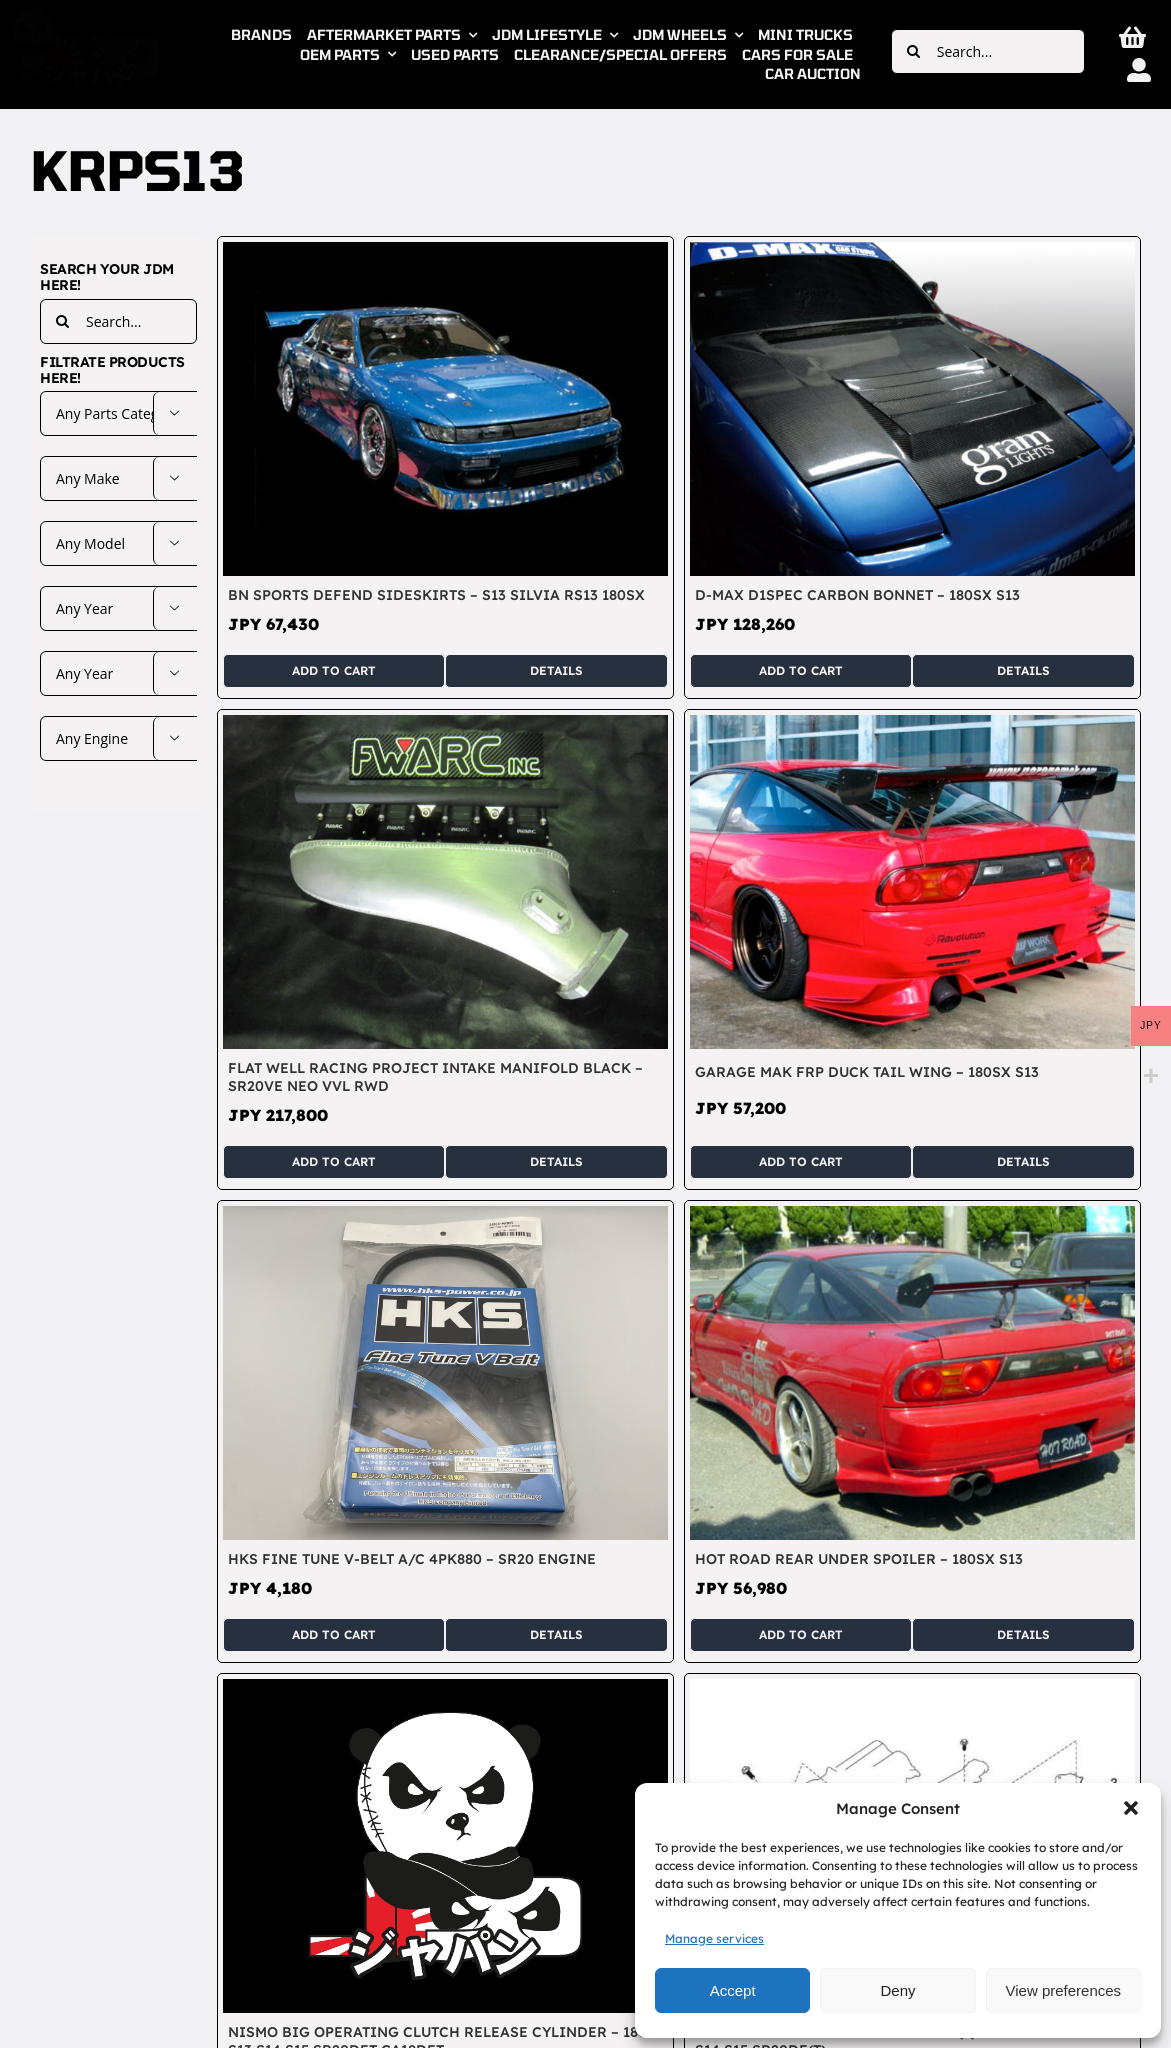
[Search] (913, 51)
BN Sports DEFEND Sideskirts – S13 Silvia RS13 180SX (436, 595)
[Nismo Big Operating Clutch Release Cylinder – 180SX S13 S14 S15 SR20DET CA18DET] (445, 1690)
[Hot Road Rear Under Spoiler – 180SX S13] (912, 1217)
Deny (897, 1990)
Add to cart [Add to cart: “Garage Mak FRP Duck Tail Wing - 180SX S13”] (801, 1161)
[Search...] (988, 51)
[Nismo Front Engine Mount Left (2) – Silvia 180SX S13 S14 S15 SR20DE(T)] (912, 1690)
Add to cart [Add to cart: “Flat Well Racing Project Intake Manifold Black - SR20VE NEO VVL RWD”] (334, 1161)
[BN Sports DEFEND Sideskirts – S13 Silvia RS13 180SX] (445, 253)
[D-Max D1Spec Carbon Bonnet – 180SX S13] (912, 253)
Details (556, 670)
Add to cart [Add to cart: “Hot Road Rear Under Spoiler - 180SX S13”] (801, 1634)
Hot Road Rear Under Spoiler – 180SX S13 (859, 1559)
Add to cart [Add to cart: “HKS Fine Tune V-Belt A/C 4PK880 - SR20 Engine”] (334, 1634)
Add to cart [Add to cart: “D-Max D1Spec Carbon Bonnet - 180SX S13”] (801, 670)
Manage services (714, 1938)
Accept (733, 1990)
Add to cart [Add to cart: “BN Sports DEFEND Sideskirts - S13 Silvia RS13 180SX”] (334, 670)
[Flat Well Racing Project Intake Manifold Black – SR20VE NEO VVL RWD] (445, 726)
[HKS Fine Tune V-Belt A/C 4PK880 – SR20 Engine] (445, 1217)
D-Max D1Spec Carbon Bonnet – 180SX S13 (857, 595)
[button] (1131, 1808)
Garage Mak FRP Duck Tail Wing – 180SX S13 (867, 1072)
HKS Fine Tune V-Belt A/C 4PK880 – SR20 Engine (412, 1559)
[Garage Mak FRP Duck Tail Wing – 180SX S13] (912, 726)
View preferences (1064, 1990)
